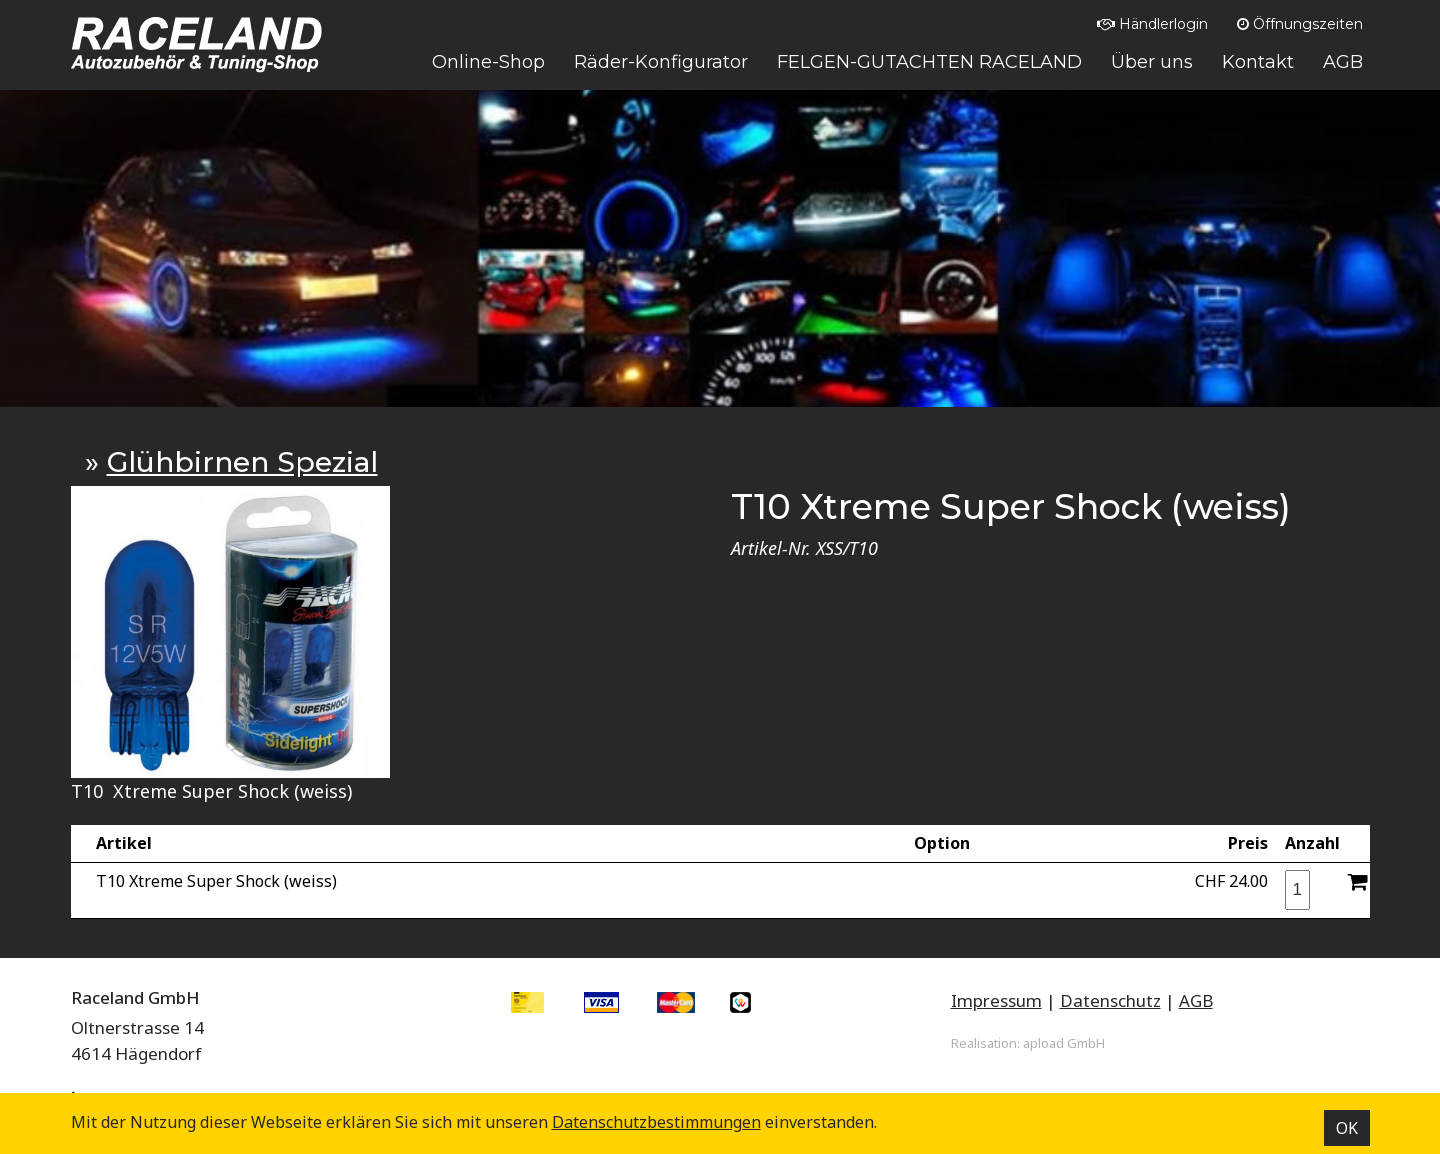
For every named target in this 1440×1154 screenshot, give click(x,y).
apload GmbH (1064, 1043)
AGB (1196, 1000)
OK (1347, 1128)
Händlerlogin (1152, 24)
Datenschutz (1110, 1000)
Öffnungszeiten (1300, 24)
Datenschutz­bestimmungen (656, 1122)
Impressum (996, 1000)
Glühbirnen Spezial (242, 462)
